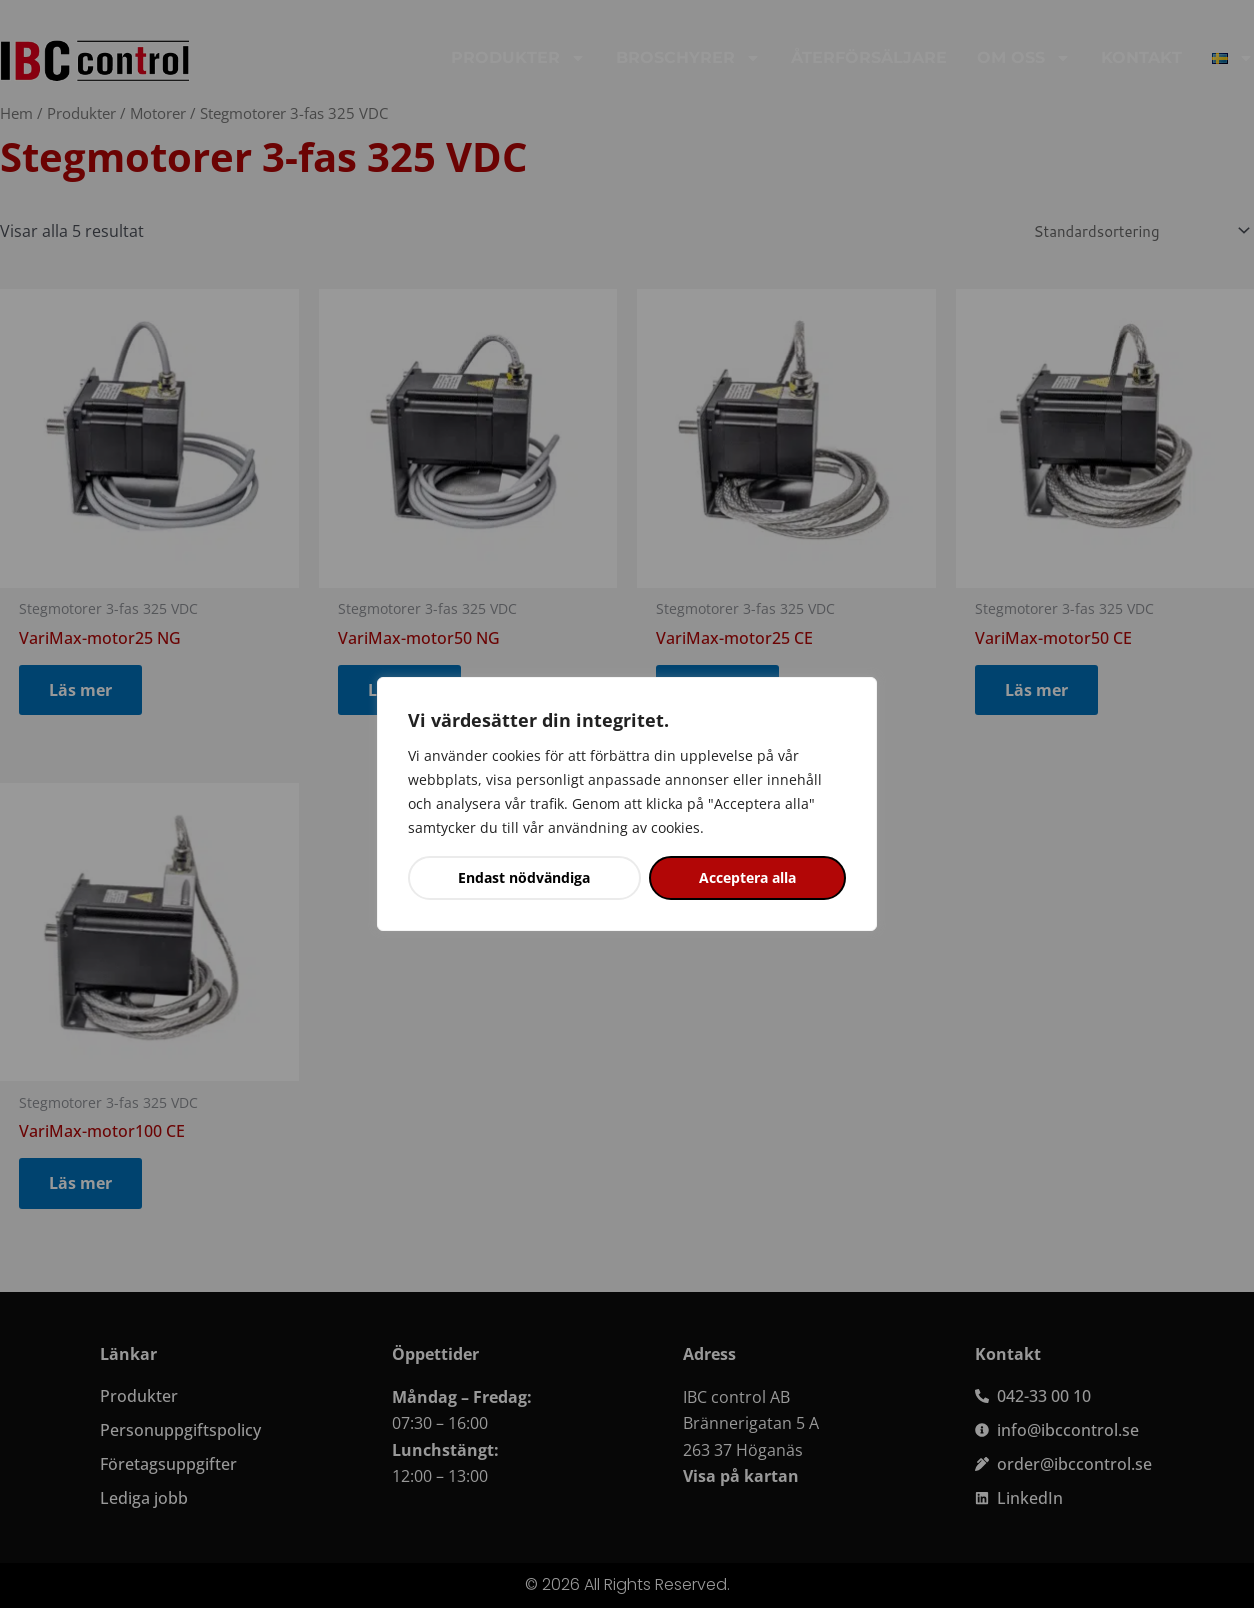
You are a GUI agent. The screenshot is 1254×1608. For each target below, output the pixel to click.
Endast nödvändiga (524, 877)
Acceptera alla (747, 877)
